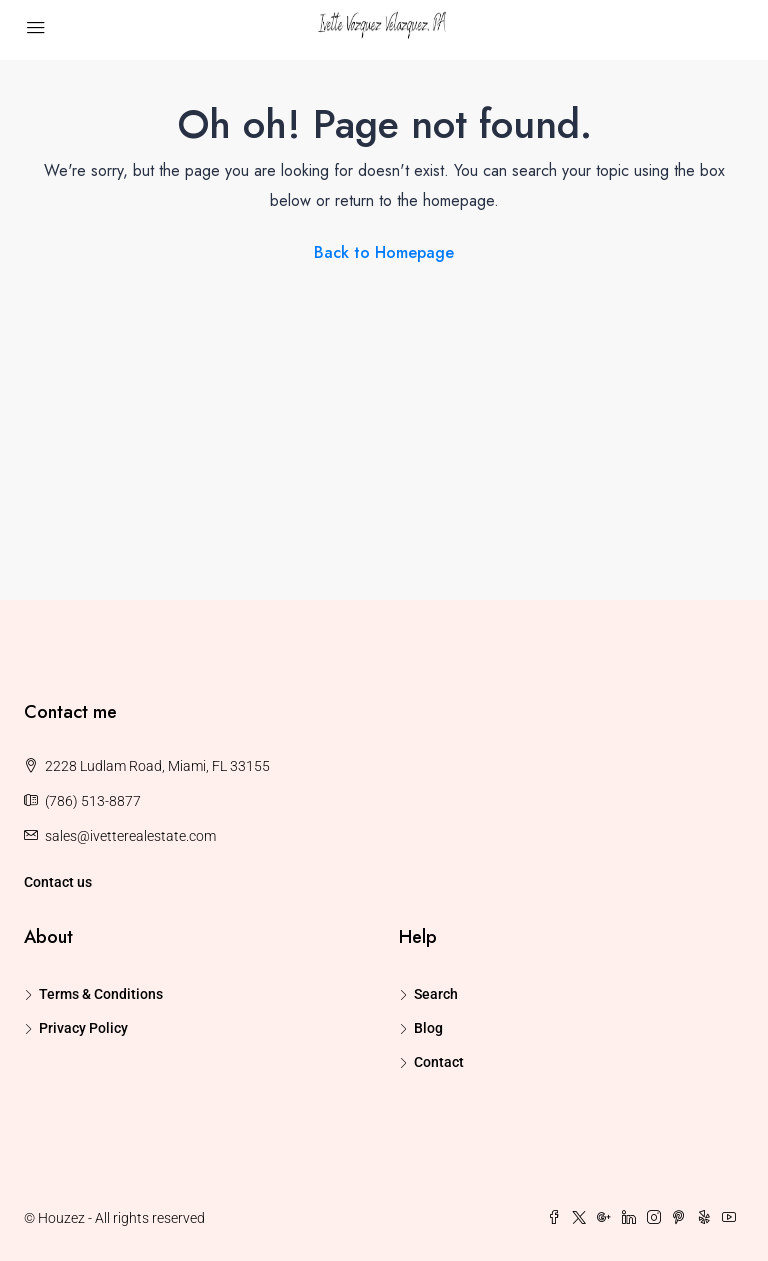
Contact (439, 1062)
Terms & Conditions (101, 994)
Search (436, 994)
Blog (428, 1028)
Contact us (58, 882)
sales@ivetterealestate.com (130, 836)
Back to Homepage (384, 252)
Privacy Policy (83, 1028)
